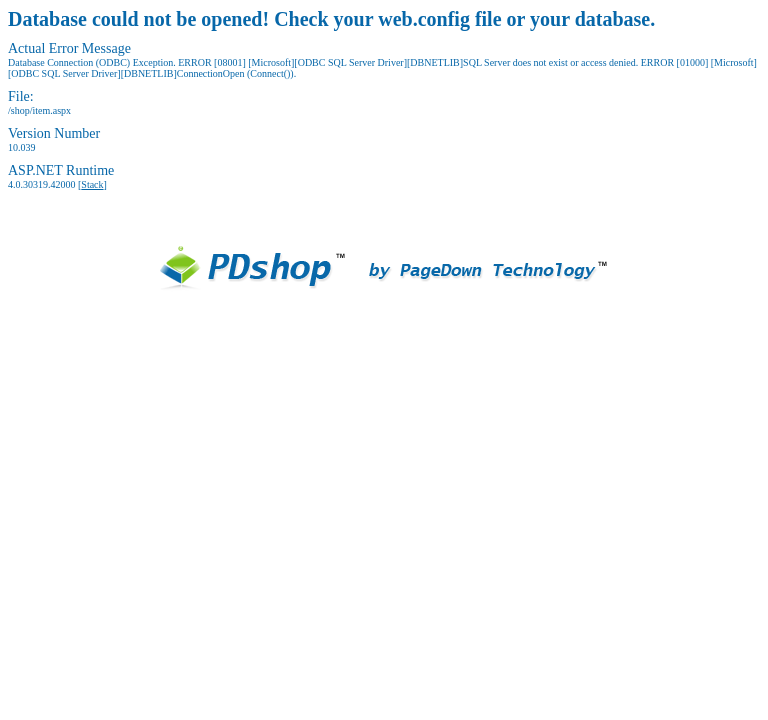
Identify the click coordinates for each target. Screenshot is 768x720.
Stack (92, 184)
